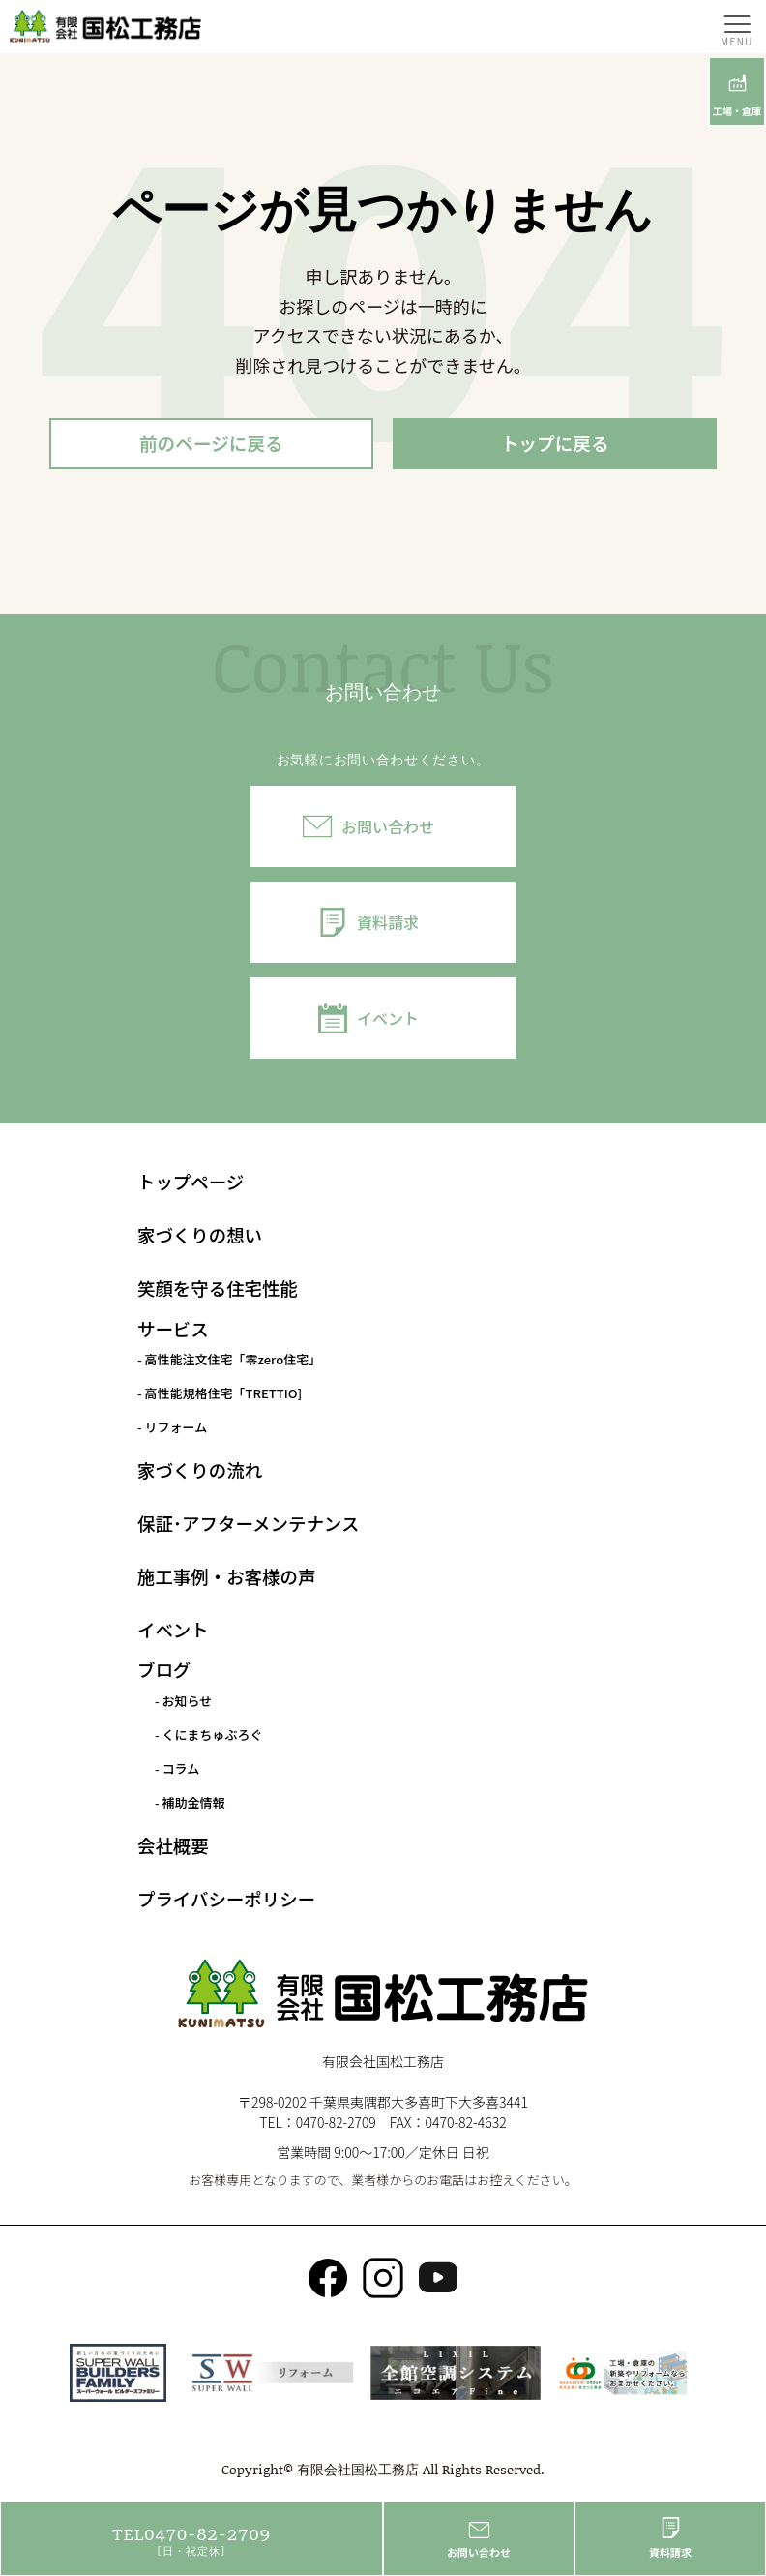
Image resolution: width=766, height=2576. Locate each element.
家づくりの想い (199, 1236)
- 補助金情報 (190, 1803)
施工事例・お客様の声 (226, 1577)
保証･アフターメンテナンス (248, 1524)
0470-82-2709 (335, 2123)
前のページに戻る (211, 444)
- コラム (177, 1769)
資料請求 (388, 923)
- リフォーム (172, 1429)
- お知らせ (183, 1701)
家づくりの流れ (199, 1470)
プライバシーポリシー (226, 1899)
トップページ (190, 1183)
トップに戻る (555, 444)
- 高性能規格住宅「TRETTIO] (219, 1395)
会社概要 (173, 1846)
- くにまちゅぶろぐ (209, 1735)
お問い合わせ (387, 827)
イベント (388, 1019)
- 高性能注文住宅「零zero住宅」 (229, 1361)
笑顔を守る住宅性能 (217, 1290)
